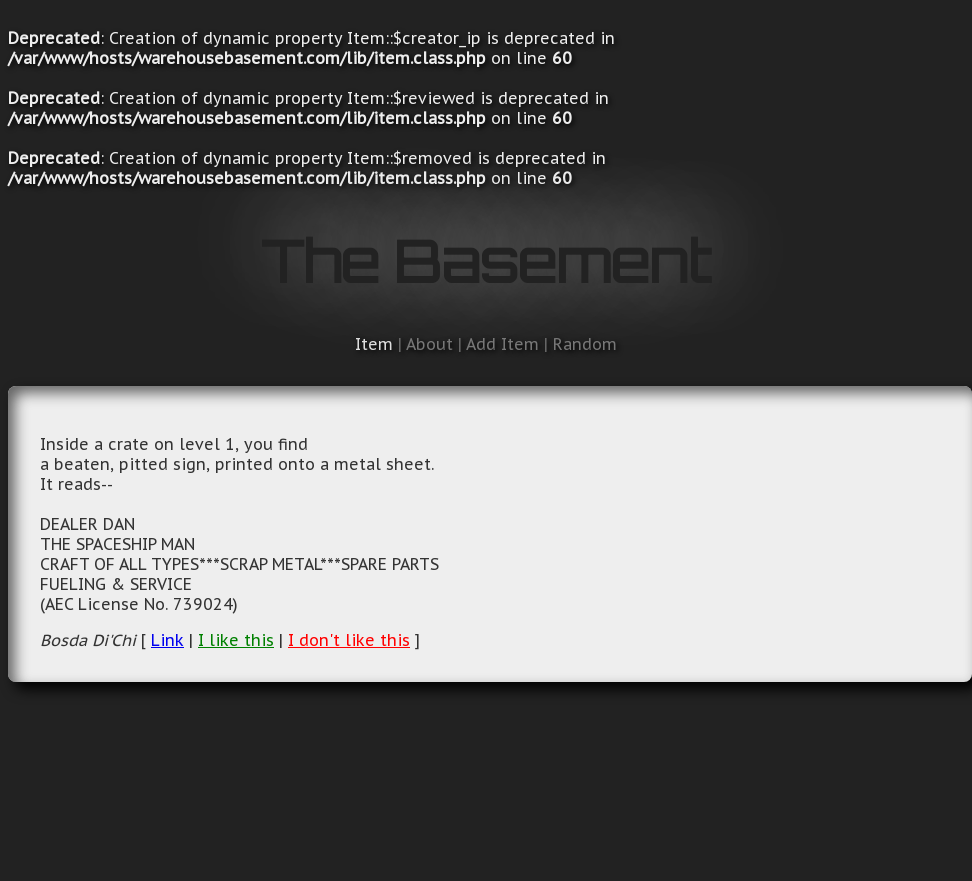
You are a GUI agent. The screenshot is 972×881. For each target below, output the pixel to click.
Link (167, 640)
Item (374, 344)
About (429, 344)
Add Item (502, 344)
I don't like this (349, 640)
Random (585, 344)
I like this (236, 640)
